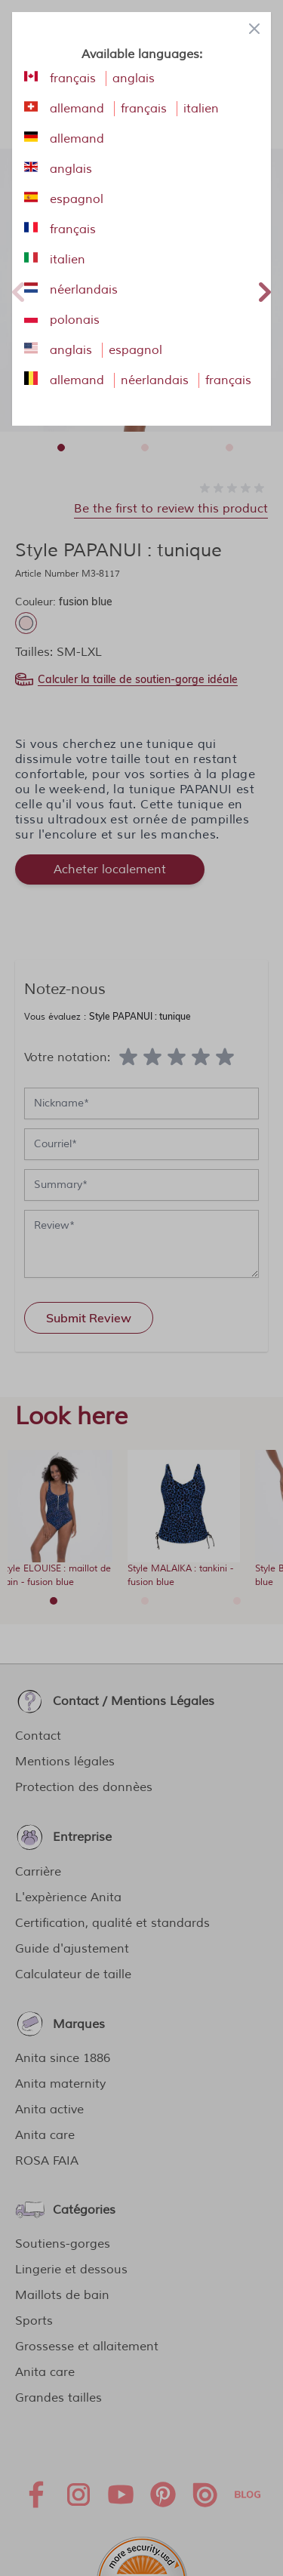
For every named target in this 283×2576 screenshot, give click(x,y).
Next (264, 289)
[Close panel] (254, 28)
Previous (18, 289)
